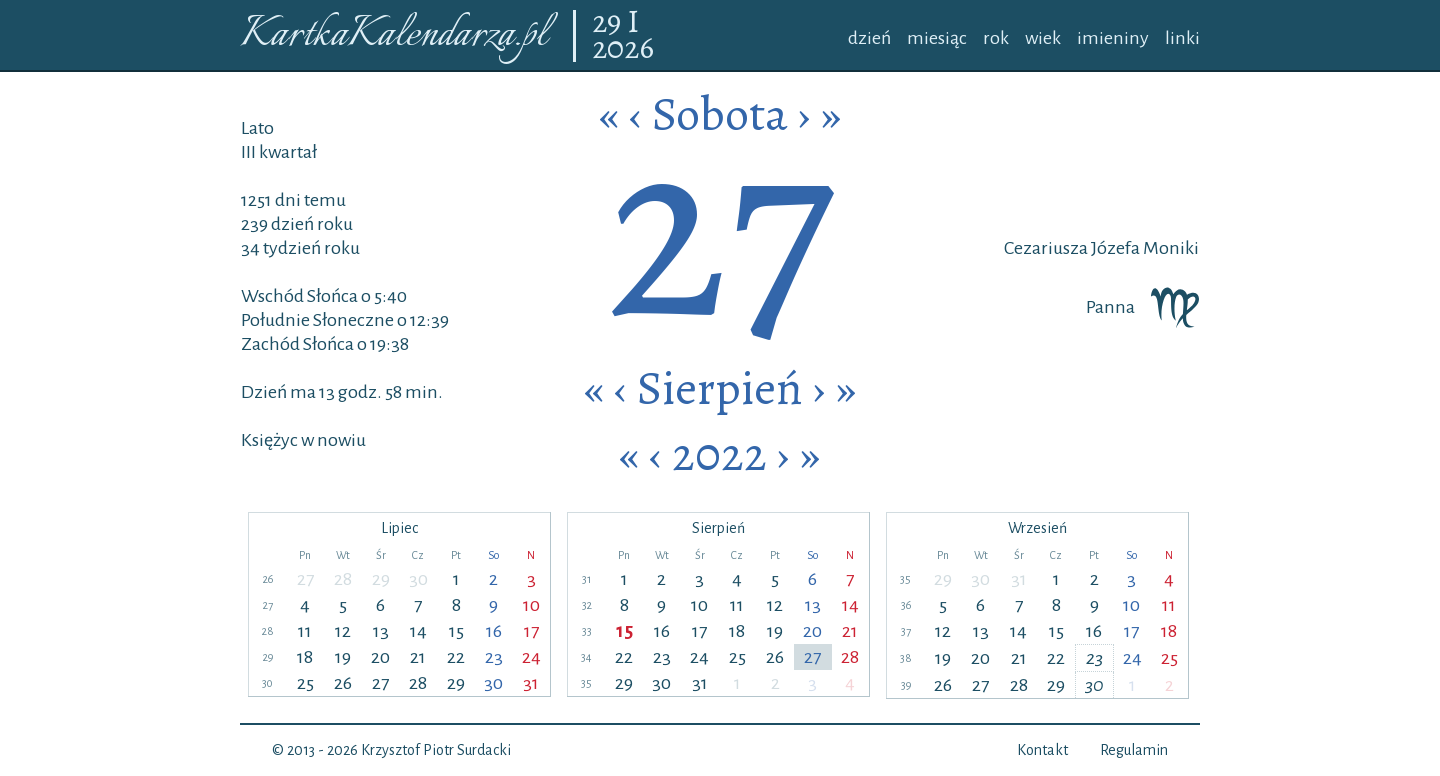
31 (531, 683)
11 (305, 631)
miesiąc (937, 38)
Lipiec (399, 528)
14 (418, 631)
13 (381, 631)
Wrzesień (1037, 528)
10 (531, 605)
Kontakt (1042, 750)
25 (305, 683)
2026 (623, 49)
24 (531, 657)
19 (343, 657)
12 (343, 631)
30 (418, 579)
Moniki (1169, 248)
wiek (1043, 38)
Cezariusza (1046, 248)
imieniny (1113, 38)
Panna (1142, 307)
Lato (257, 128)
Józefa (1114, 248)
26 (343, 683)
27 (305, 579)
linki (1182, 38)
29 (609, 23)
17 (531, 631)
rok (996, 38)
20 (380, 657)
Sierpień (720, 388)
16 (494, 631)
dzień (869, 38)
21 (418, 657)
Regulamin (1134, 750)
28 (343, 579)
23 (494, 657)
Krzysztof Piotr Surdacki (436, 750)
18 (305, 657)
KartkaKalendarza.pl (393, 35)
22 (456, 657)
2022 (719, 454)
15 (456, 631)
